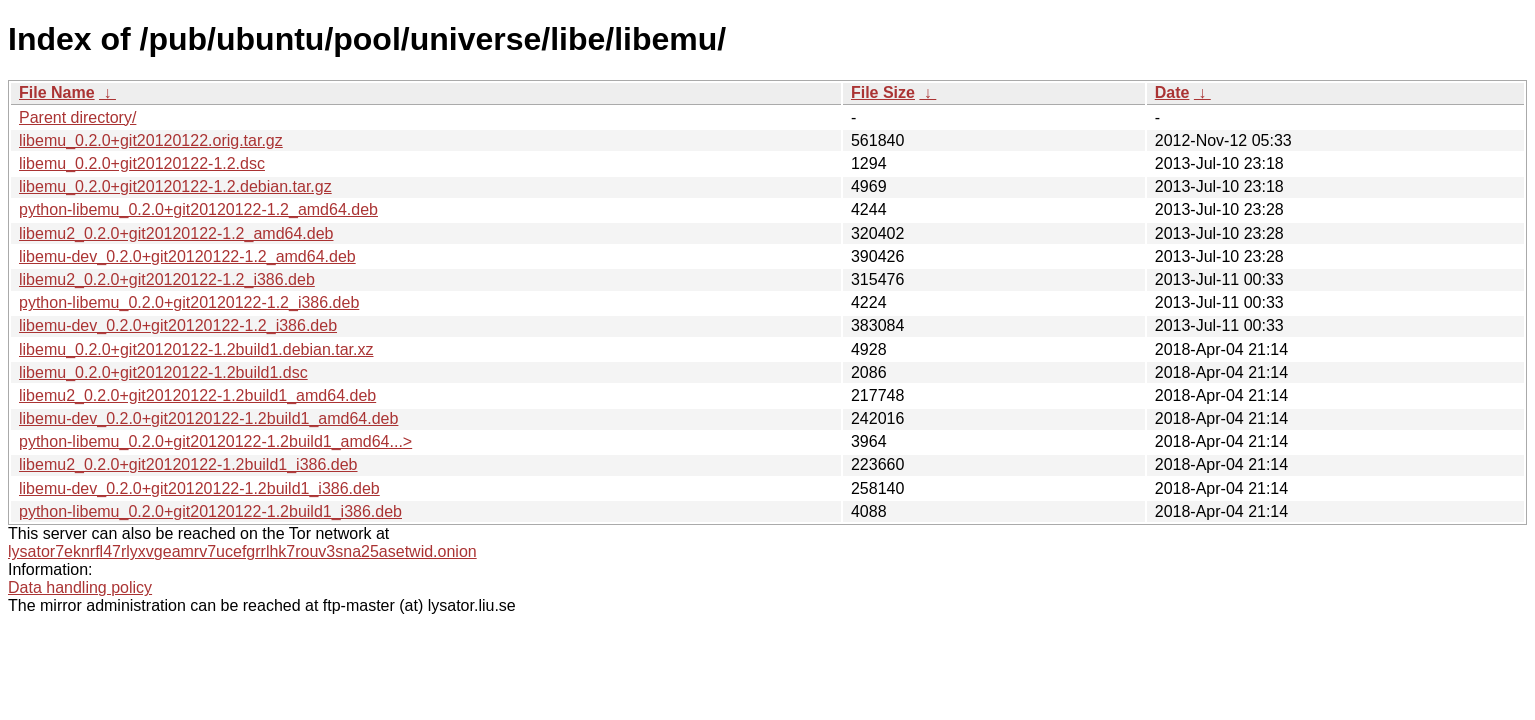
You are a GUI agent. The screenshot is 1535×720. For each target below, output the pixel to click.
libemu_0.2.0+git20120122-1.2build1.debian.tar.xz (196, 349)
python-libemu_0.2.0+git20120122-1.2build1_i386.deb (210, 511)
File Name (57, 92)
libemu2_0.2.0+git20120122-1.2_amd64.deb (176, 233)
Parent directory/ (77, 117)
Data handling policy (80, 587)
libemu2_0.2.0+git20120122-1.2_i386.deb (167, 279)
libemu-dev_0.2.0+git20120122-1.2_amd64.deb (187, 256)
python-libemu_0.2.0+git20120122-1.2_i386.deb (189, 302)
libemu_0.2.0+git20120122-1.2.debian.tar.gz (175, 186)
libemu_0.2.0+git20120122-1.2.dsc (142, 163)
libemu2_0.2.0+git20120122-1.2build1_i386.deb (188, 464)
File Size (883, 92)
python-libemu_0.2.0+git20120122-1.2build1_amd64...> (215, 441)
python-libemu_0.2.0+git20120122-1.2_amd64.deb (198, 209)
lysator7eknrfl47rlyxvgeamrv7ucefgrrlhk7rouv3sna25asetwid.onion (242, 551)
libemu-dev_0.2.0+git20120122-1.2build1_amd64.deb (208, 418)
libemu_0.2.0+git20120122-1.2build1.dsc (163, 372)
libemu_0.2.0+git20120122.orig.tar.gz (151, 140)
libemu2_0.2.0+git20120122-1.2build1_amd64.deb (197, 395)
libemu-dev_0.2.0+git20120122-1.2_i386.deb (178, 325)
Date (1172, 92)
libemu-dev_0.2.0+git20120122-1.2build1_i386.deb (199, 488)
